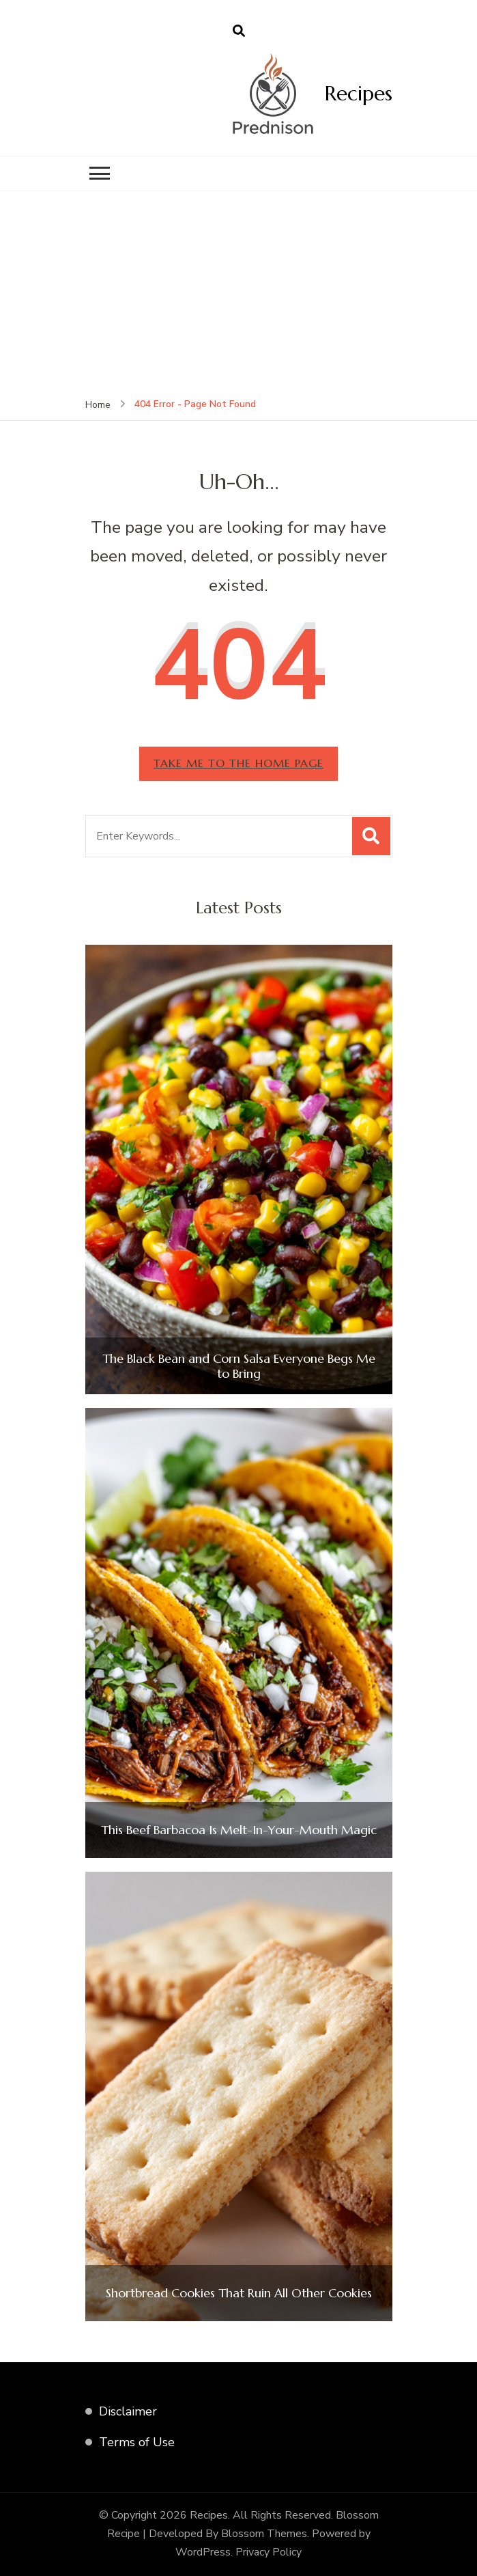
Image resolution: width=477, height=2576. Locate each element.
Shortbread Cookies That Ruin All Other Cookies (239, 2293)
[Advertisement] (238, 293)
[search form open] (239, 31)
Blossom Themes (264, 2533)
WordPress (203, 2552)
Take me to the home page (238, 763)
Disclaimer (128, 2411)
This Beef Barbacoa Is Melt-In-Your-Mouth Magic (239, 1830)
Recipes (358, 93)
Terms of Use (137, 2442)
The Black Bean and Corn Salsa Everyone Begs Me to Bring (238, 1366)
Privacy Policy (268, 2552)
